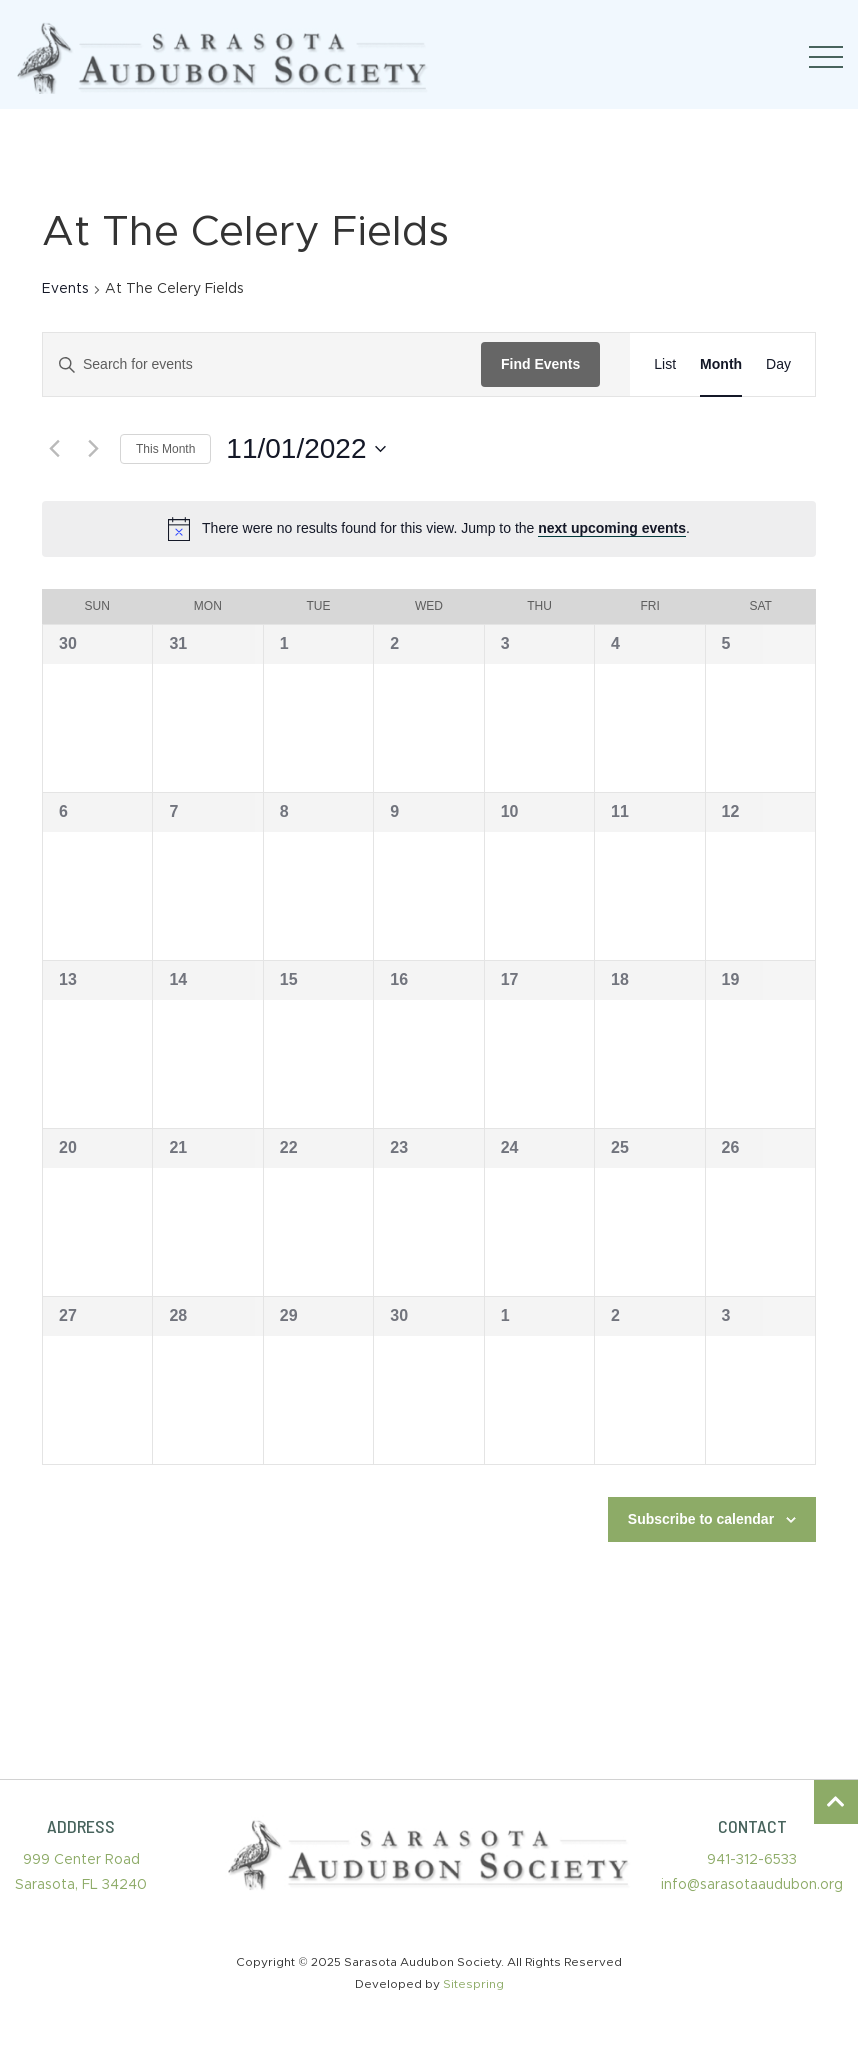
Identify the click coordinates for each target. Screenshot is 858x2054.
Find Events (540, 364)
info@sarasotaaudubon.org (752, 1885)
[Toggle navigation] (826, 57)
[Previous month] (54, 449)
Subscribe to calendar (701, 1519)
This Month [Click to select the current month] (165, 449)
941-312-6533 (752, 1860)
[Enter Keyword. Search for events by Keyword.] (262, 364)
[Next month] (93, 449)
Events (65, 289)
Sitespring (473, 1984)
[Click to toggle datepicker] (305, 449)
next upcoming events (612, 528)
